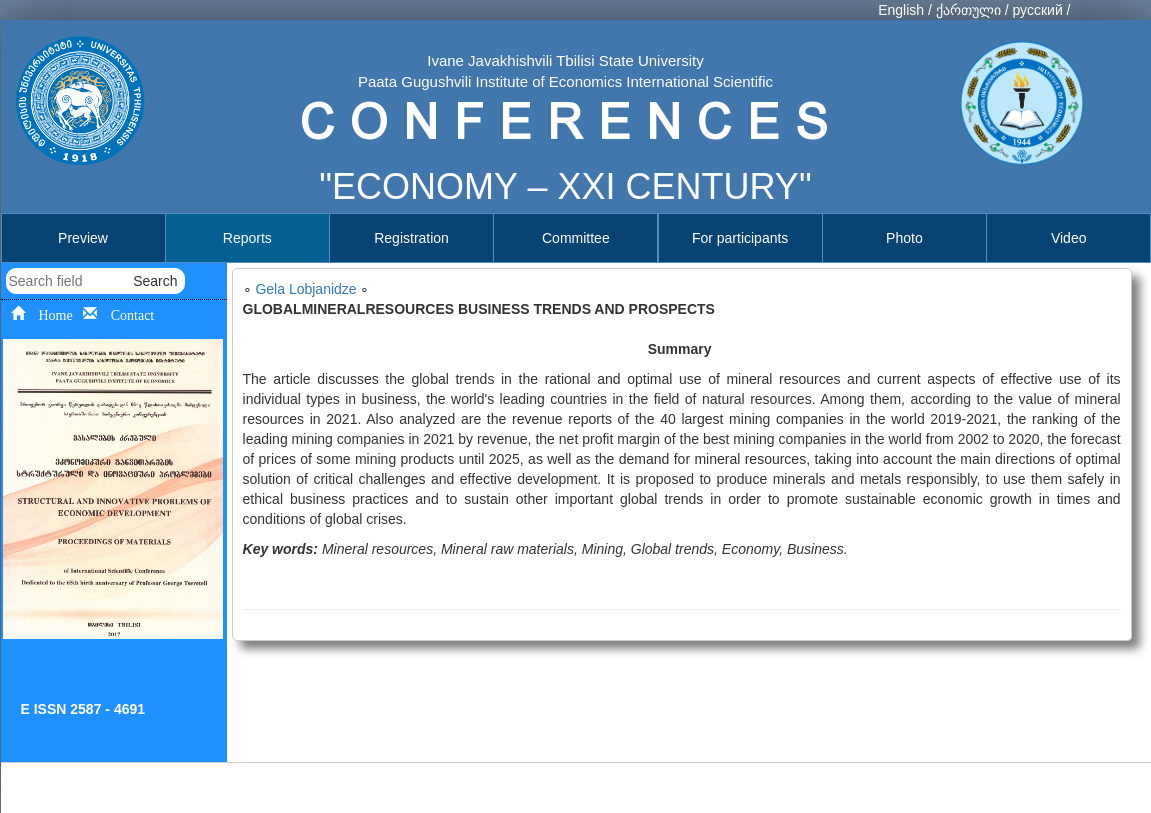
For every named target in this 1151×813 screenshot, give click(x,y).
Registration (411, 238)
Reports (247, 238)
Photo (904, 238)
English (901, 10)
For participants (740, 238)
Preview (83, 238)
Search (155, 281)
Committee (576, 238)
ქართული (968, 10)
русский (1037, 10)
